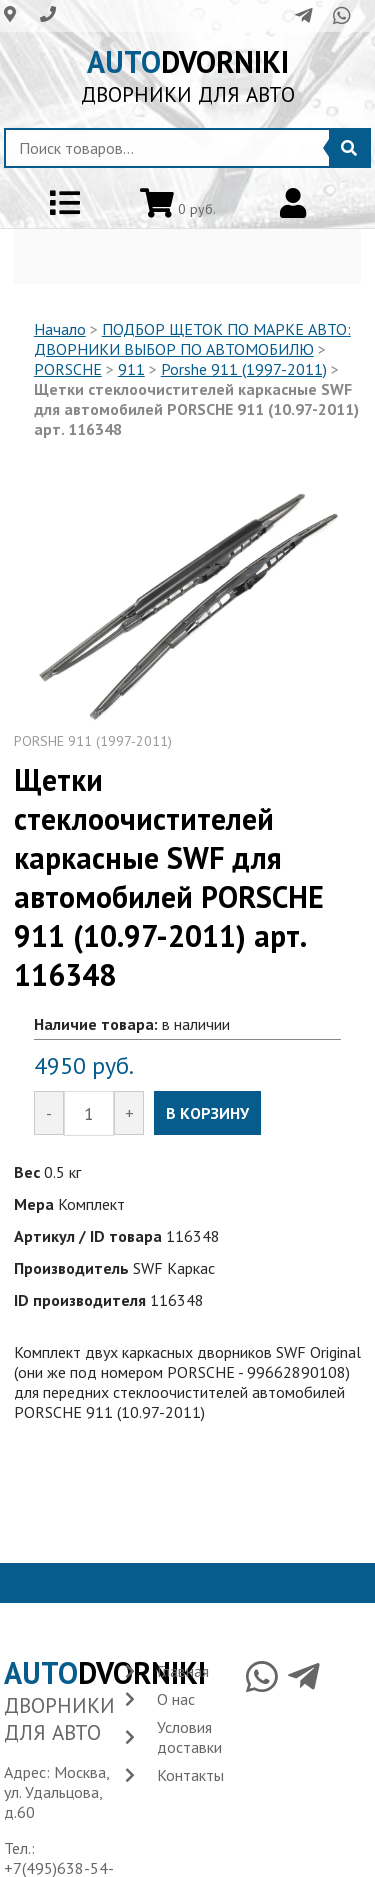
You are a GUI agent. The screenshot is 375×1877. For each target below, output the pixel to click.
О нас (176, 1699)
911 (131, 369)
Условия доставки (189, 1737)
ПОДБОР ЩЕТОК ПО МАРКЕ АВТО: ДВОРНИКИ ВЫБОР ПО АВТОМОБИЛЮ (192, 339)
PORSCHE (68, 369)
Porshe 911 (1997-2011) (244, 369)
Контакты (190, 1775)
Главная (183, 1671)
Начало (60, 329)
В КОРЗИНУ (207, 1113)
